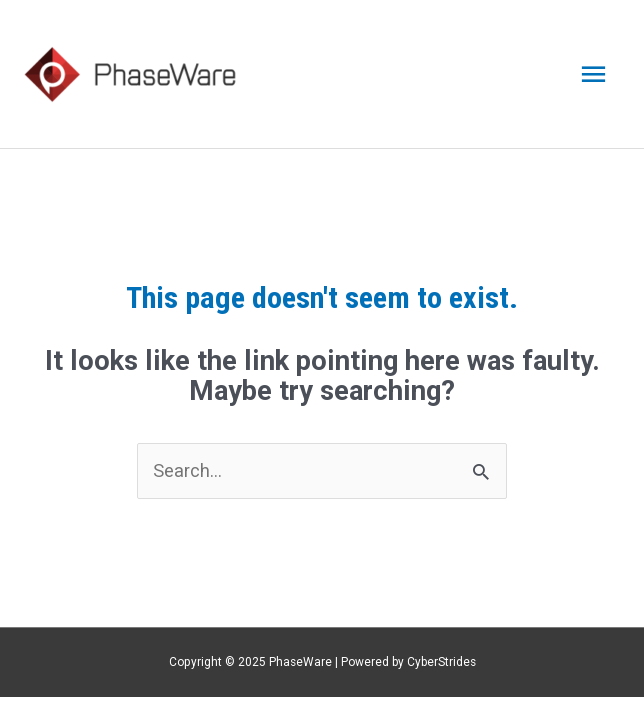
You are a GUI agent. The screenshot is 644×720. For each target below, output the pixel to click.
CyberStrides (441, 662)
